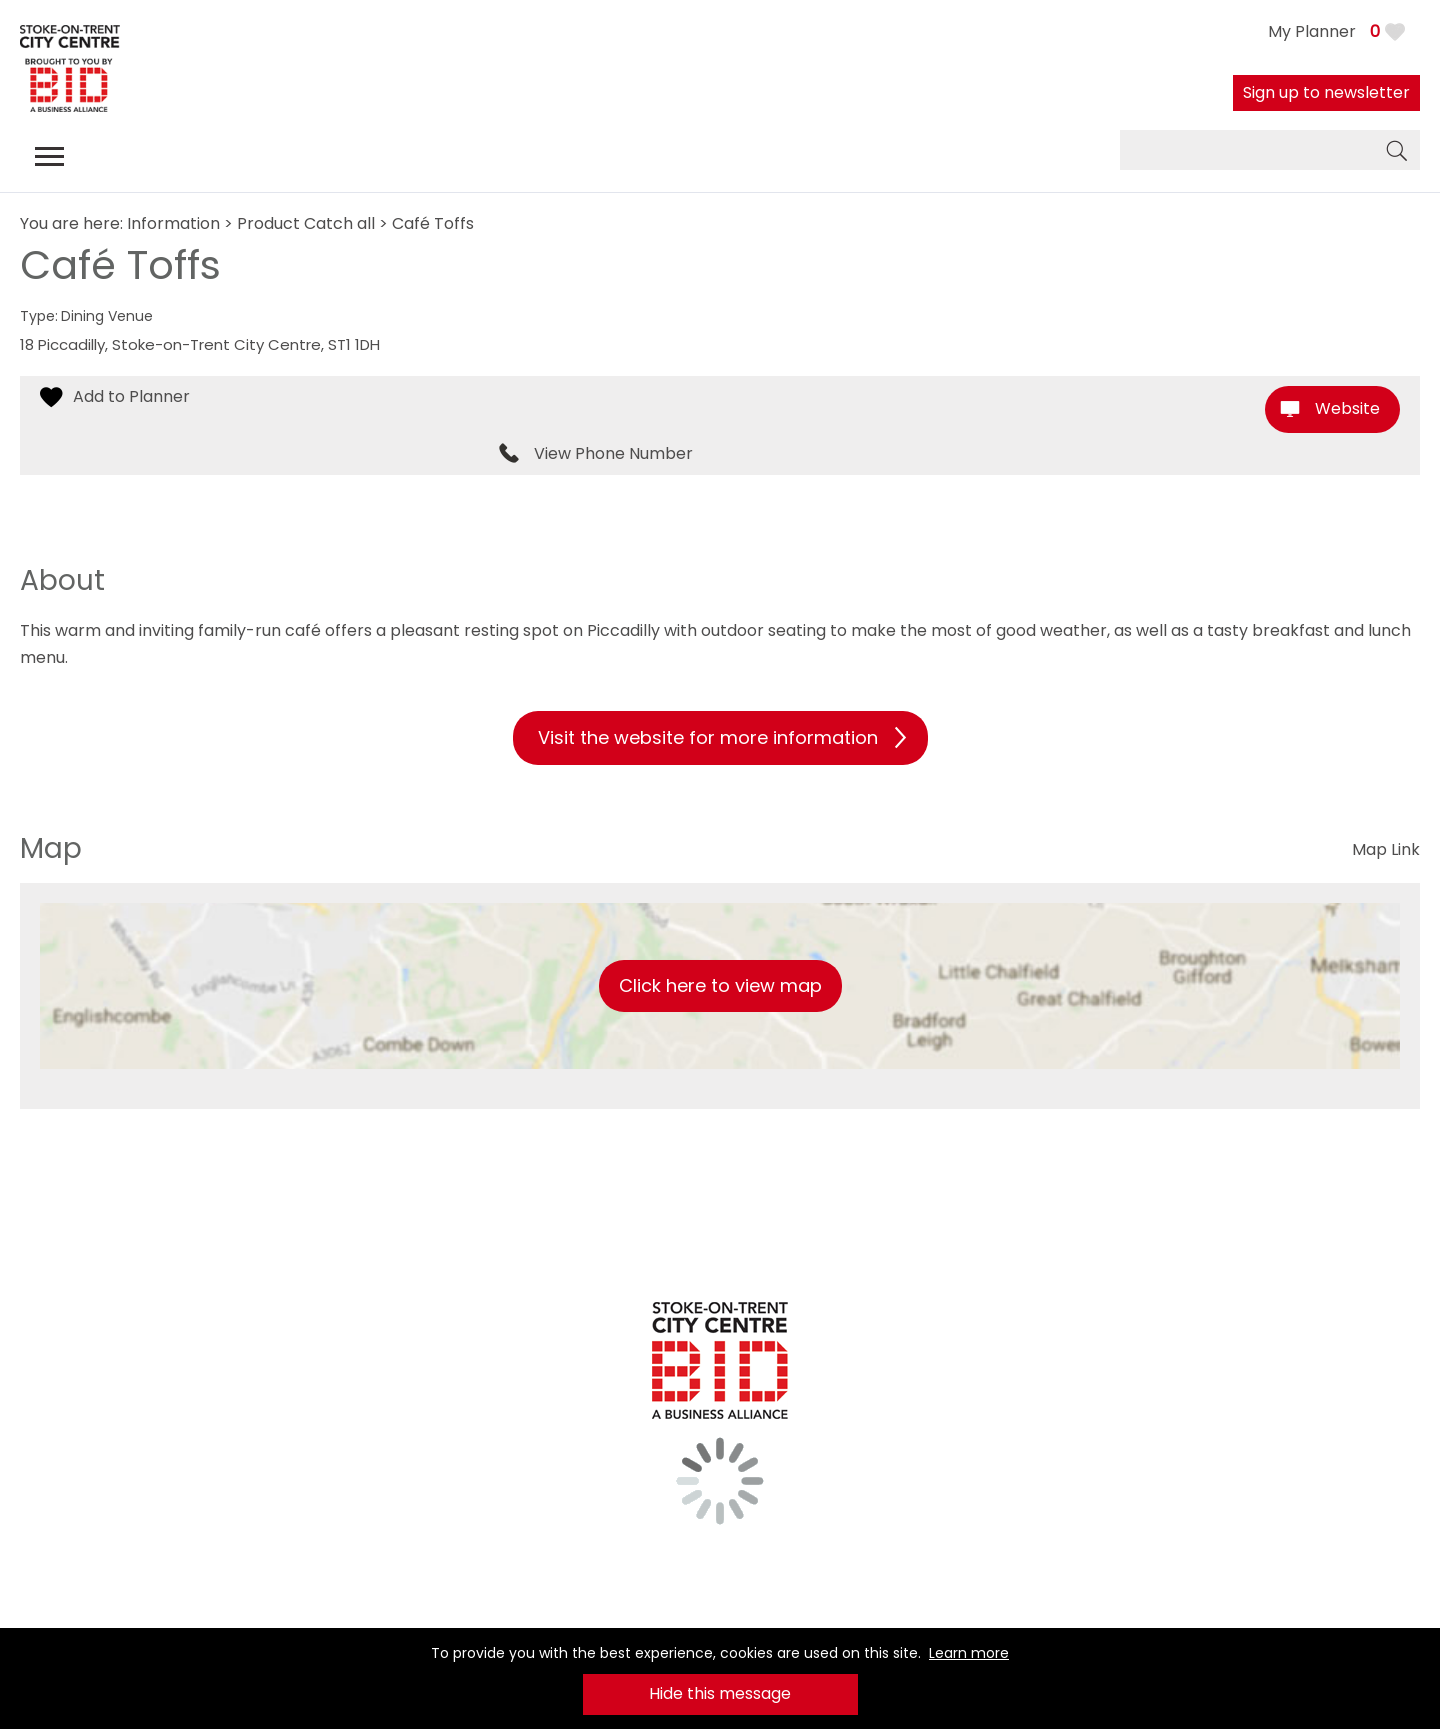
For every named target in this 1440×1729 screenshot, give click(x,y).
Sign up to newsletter (1326, 92)
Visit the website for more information (708, 737)
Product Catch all (306, 223)
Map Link (1386, 849)
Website (1347, 408)
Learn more (969, 1653)
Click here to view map (720, 985)
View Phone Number (613, 454)
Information (173, 223)
